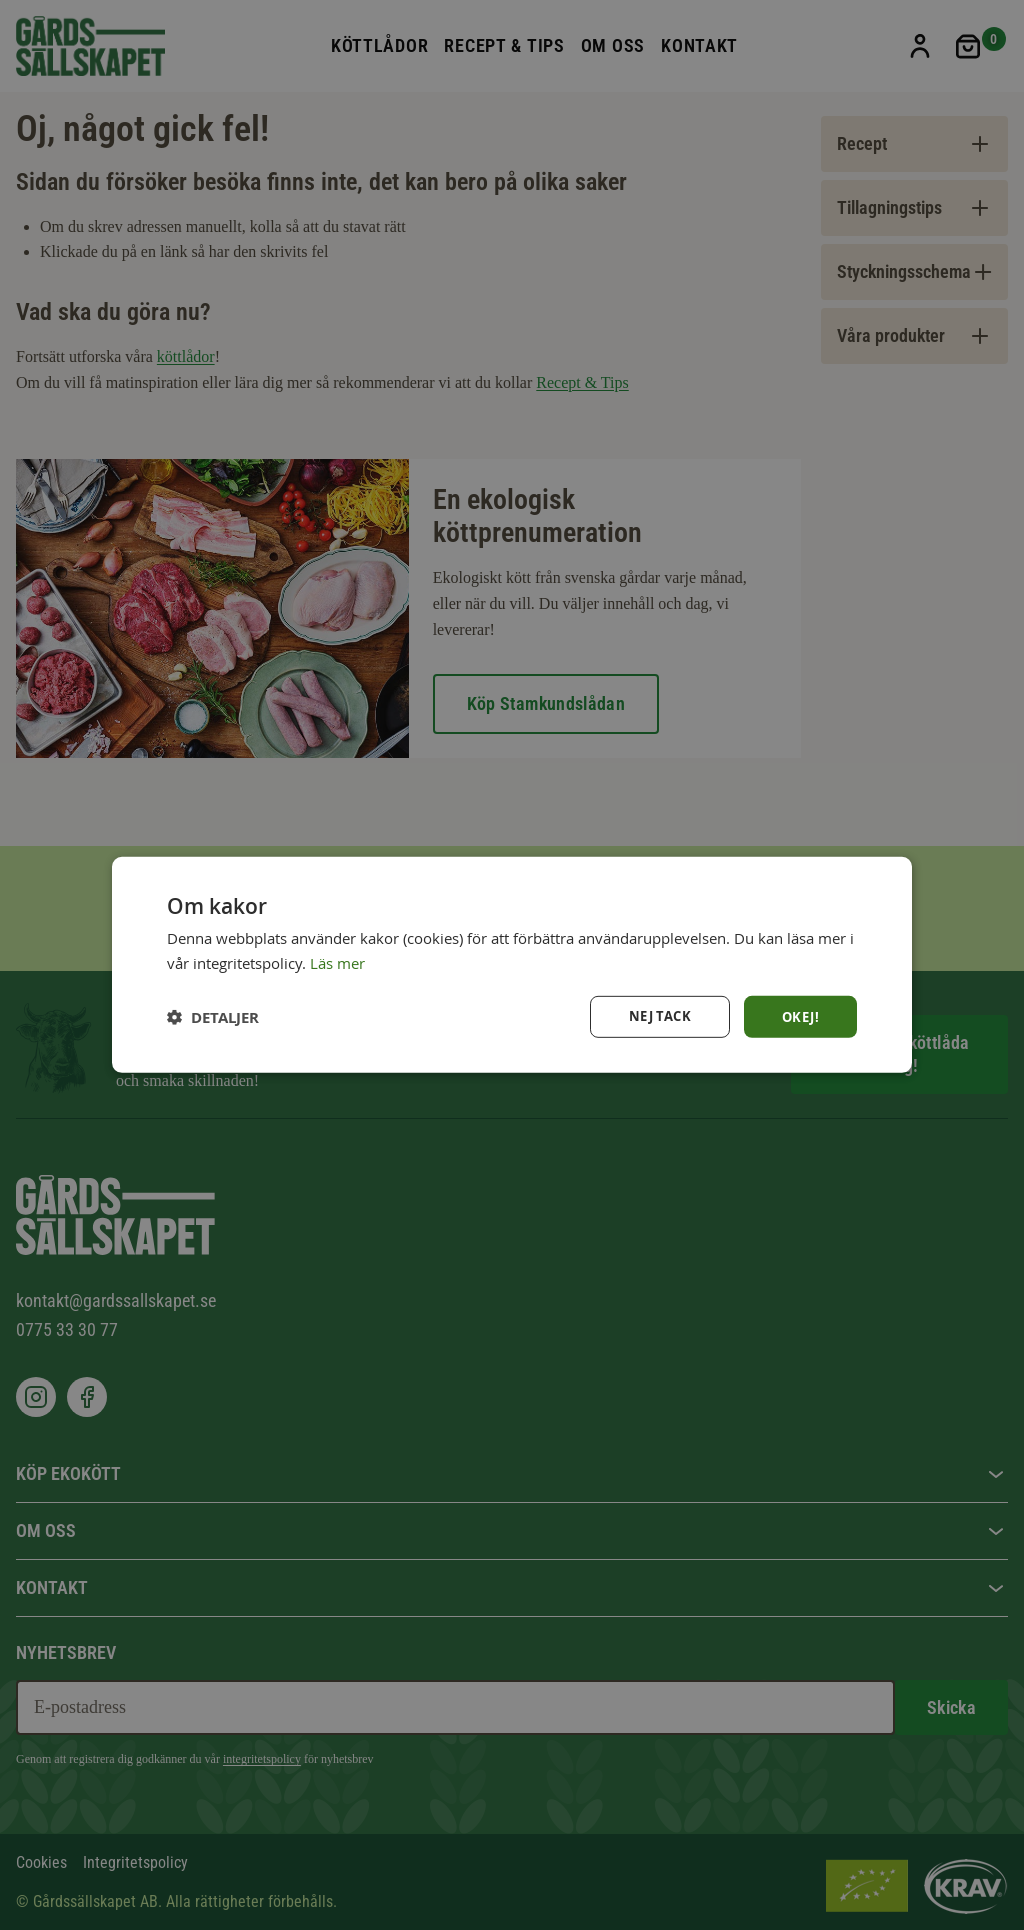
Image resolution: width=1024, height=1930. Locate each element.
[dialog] (512, 965)
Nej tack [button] (654, 1016)
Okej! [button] (799, 1016)
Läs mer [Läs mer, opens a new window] (337, 962)
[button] (213, 1016)
